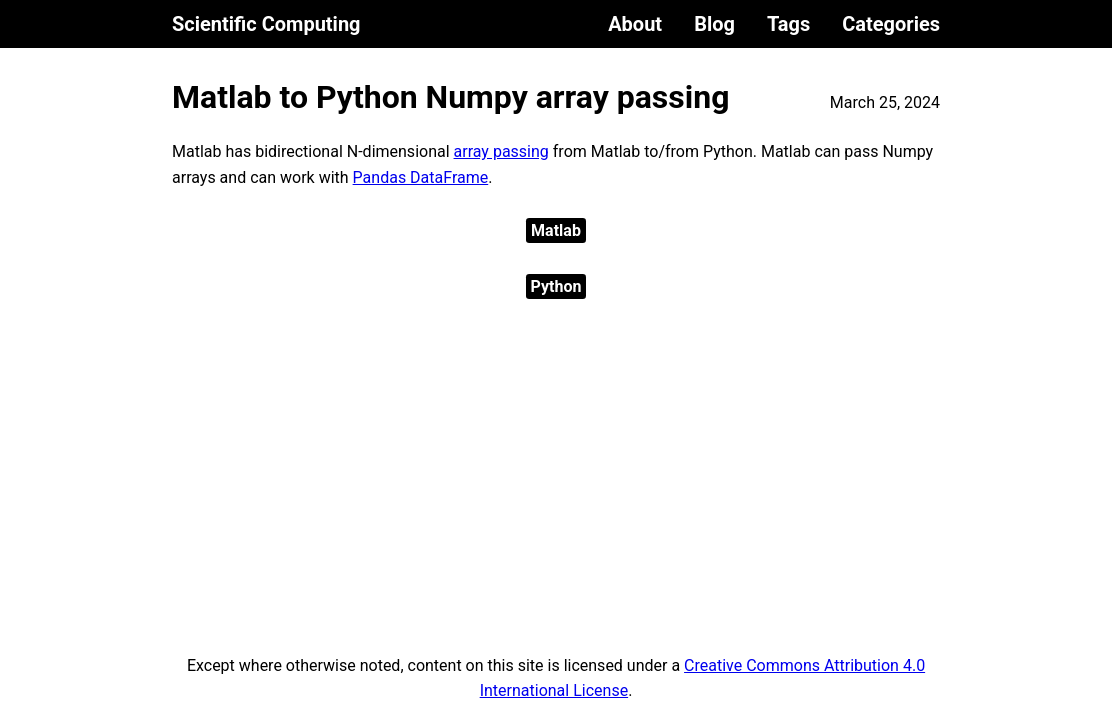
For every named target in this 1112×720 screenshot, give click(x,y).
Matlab (556, 230)
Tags (788, 24)
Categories (891, 24)
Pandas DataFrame (421, 177)
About (635, 24)
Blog (714, 24)
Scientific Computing (266, 24)
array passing (501, 151)
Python (556, 286)
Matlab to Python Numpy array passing (450, 97)
